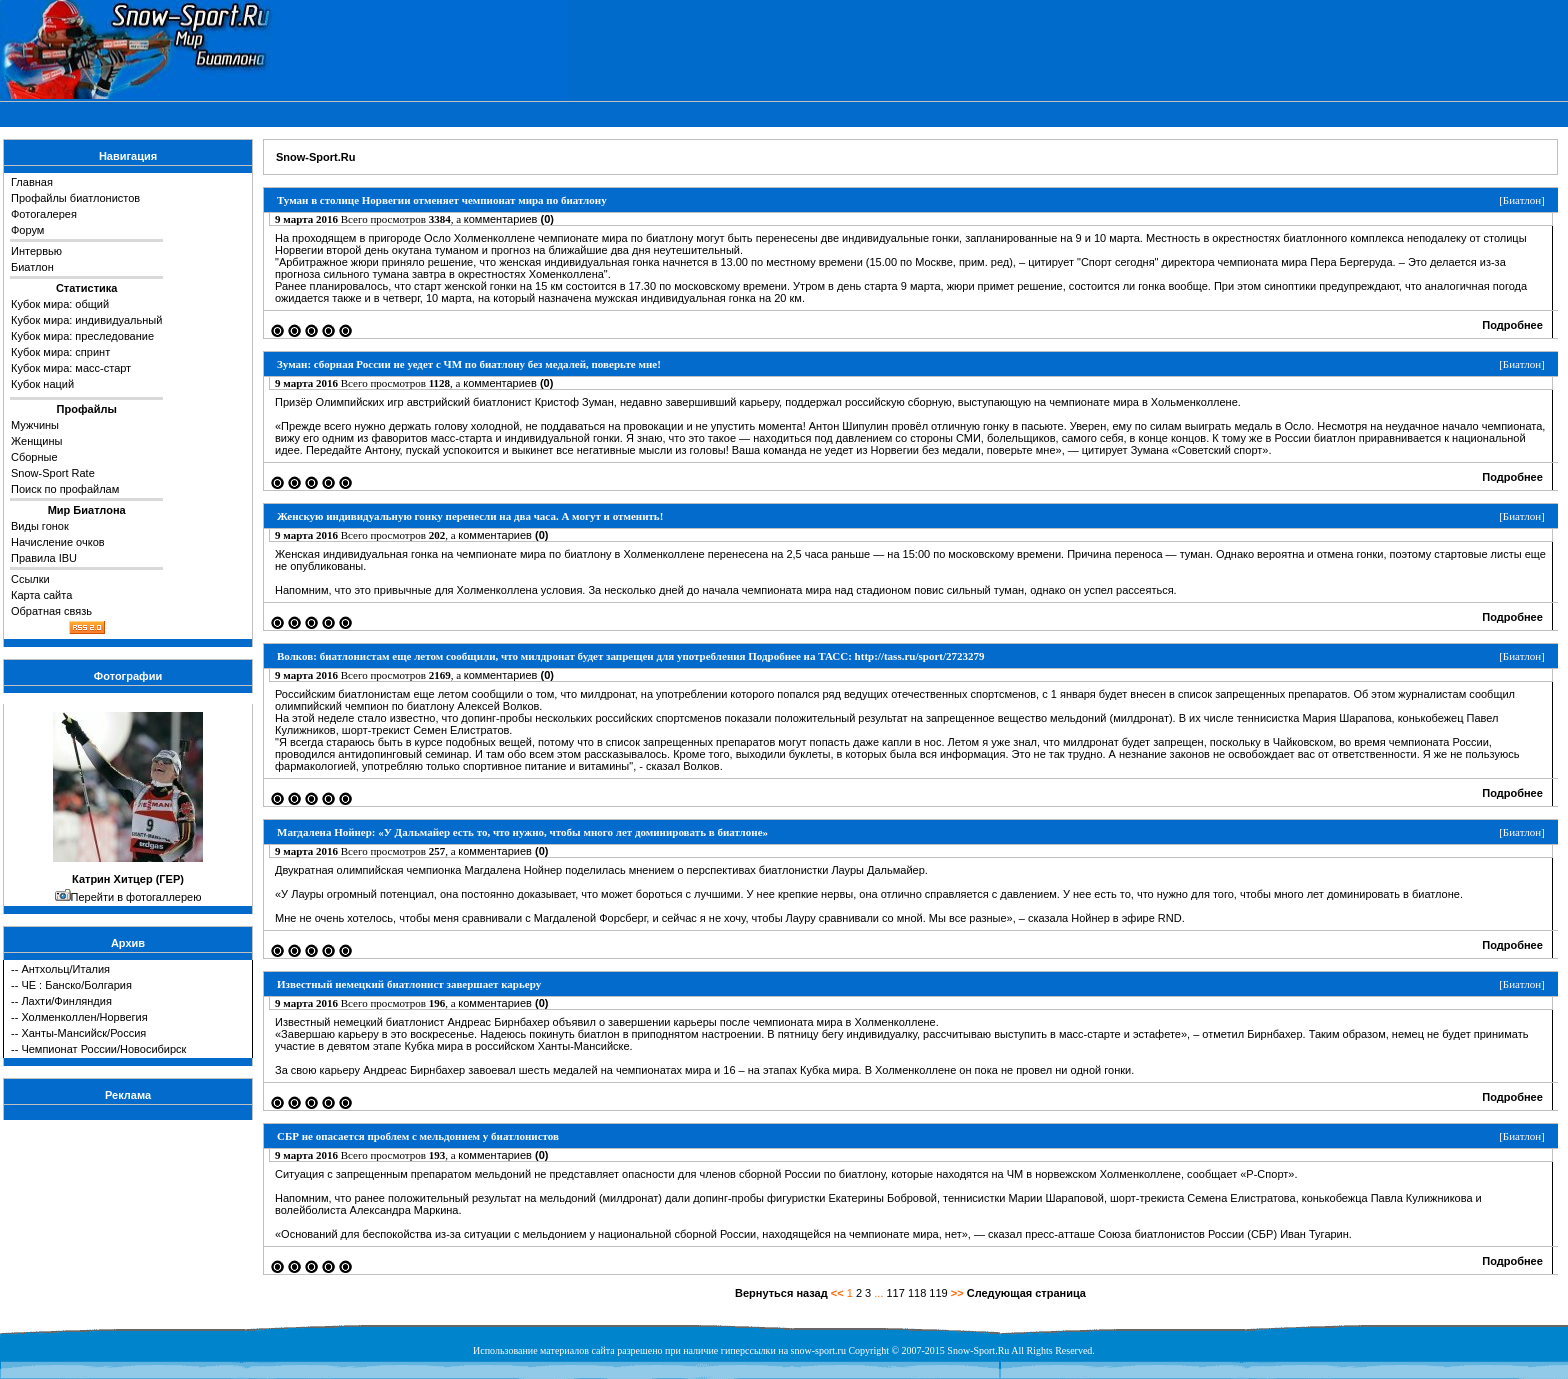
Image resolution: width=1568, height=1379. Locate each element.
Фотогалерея (44, 214)
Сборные (34, 457)
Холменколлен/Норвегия (84, 1017)
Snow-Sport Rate (53, 473)
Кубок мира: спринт (60, 352)
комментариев (509, 219)
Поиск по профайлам (65, 489)
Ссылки (30, 579)
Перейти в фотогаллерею (136, 897)
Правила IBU (44, 558)
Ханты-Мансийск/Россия (83, 1033)
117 (896, 1293)
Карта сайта (41, 595)
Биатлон (32, 267)
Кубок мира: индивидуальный (86, 320)
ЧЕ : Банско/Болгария (76, 985)
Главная (32, 182)
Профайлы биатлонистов (75, 198)
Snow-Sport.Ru (315, 157)
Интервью (36, 251)
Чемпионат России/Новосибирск (103, 1049)
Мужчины (35, 425)
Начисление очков (58, 542)
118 (917, 1293)
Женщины (36, 441)
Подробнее (1512, 325)
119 (938, 1293)
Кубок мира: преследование (82, 336)
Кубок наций (42, 384)
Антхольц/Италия (65, 969)
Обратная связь (51, 611)
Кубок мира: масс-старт (71, 368)
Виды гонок (40, 526)
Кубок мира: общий (60, 304)
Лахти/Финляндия (66, 1001)
